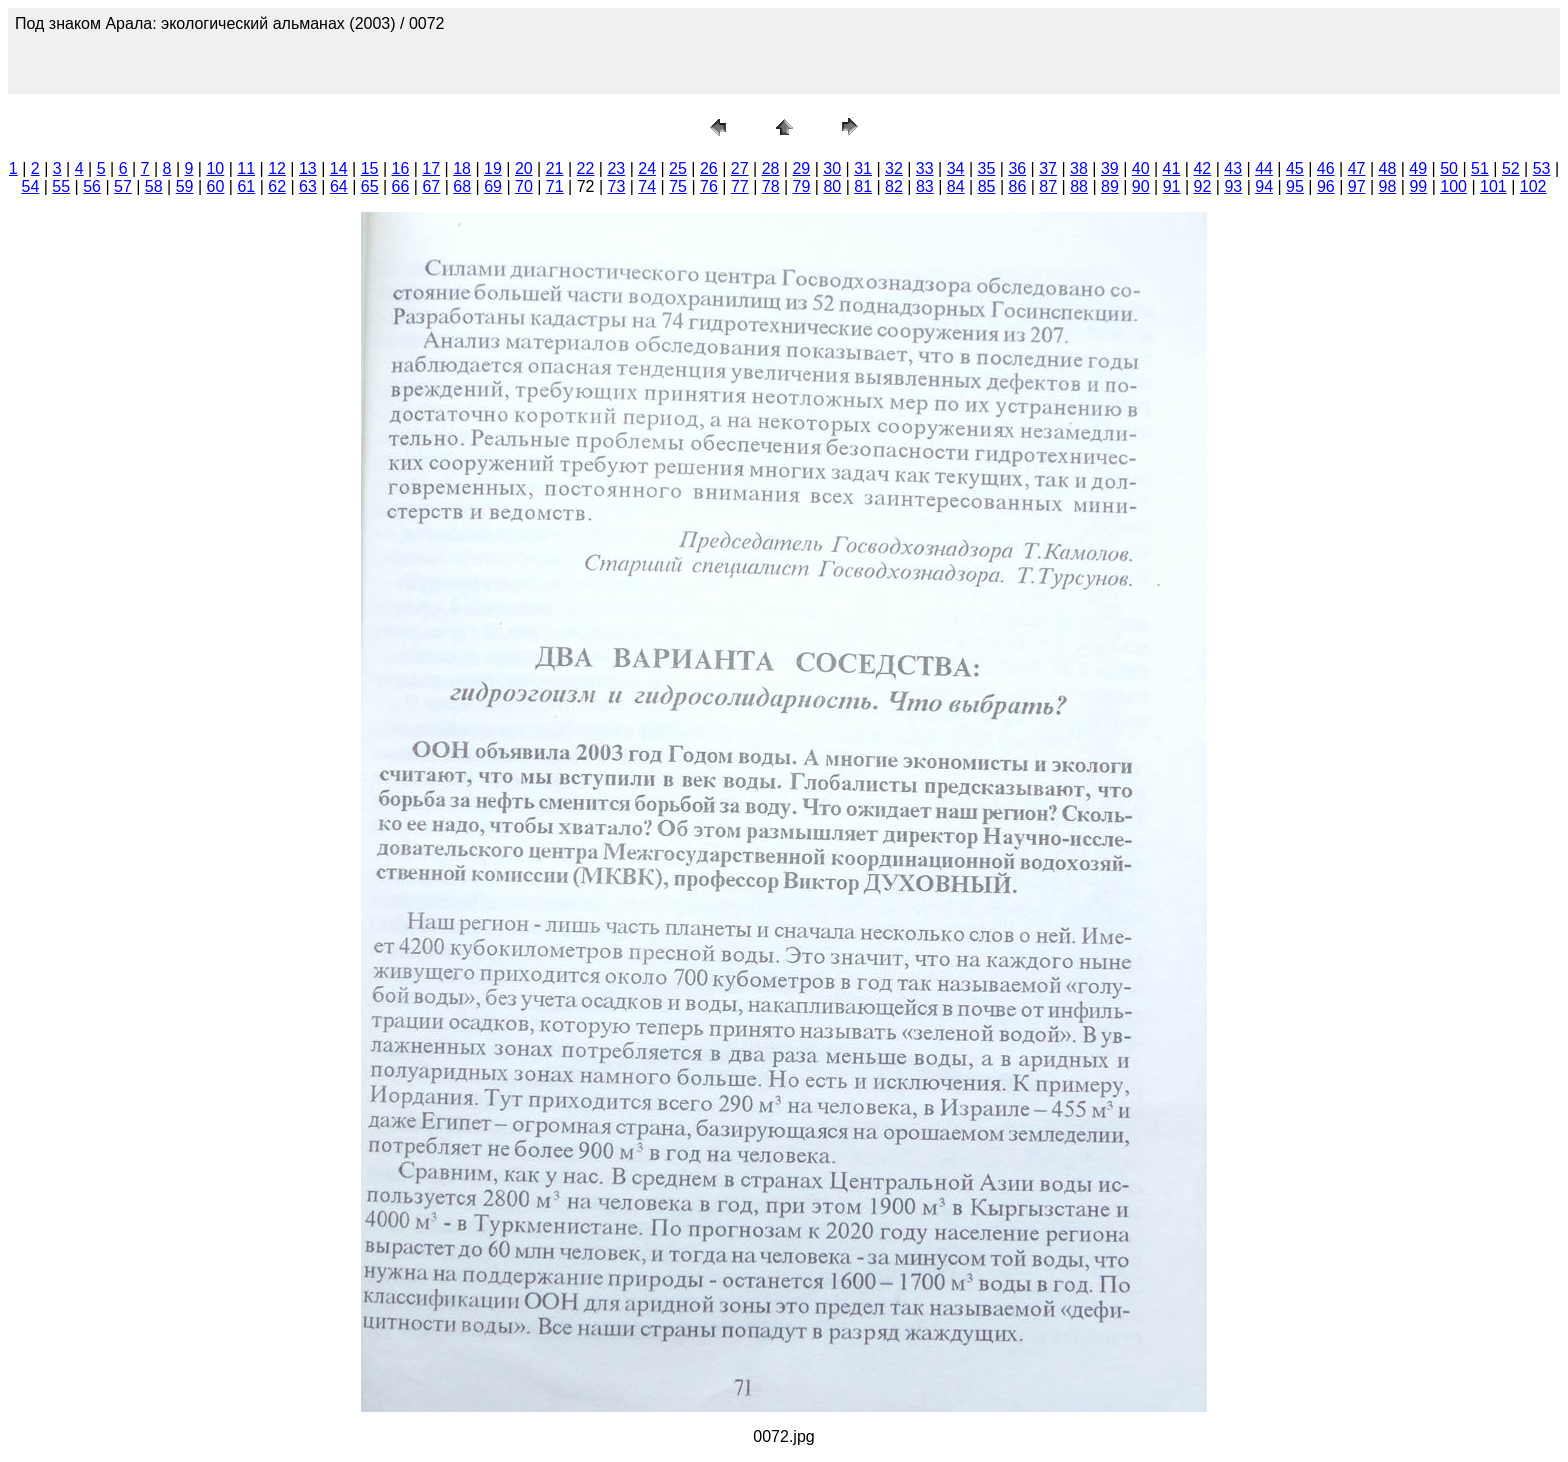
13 (308, 168)
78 (771, 186)
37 (1048, 168)
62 (277, 186)
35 (987, 168)
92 (1203, 186)
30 (832, 168)
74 (647, 186)
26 (709, 168)
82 (894, 186)
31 (863, 168)
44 (1264, 168)
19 (493, 168)
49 (1418, 168)
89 (1110, 186)
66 (401, 186)
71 (555, 186)
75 (678, 186)
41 (1172, 168)
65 (370, 186)
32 (894, 168)
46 (1326, 168)
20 (524, 168)
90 (1141, 186)
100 (1453, 186)
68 (462, 186)
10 (215, 168)
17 (431, 168)
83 (925, 186)
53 (1542, 168)
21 (555, 168)
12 (277, 168)
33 (925, 168)
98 (1388, 186)
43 (1233, 168)
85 (987, 186)
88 (1079, 186)
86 (1017, 186)
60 (216, 186)
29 (801, 168)
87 (1048, 186)
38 (1079, 168)
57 (123, 186)
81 (863, 186)
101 (1493, 186)
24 (647, 168)
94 (1264, 186)
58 (154, 186)
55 (61, 186)
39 (1110, 168)
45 (1295, 168)
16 (401, 168)
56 (92, 186)
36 (1017, 168)
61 (246, 186)
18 (462, 168)
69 (493, 186)
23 (616, 168)
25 (678, 168)
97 (1357, 186)
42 (1202, 168)
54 (30, 186)
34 (956, 168)
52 (1511, 168)
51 (1480, 168)
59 (185, 186)
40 (1141, 168)
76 (709, 186)
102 (1533, 186)
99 (1418, 186)
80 (832, 186)
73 (617, 186)
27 (740, 168)
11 (246, 168)
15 (370, 168)
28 (771, 168)
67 (431, 186)
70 (524, 186)
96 (1326, 186)
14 (339, 168)
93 (1233, 186)
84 (956, 186)
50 (1449, 168)
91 (1172, 186)
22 (586, 168)
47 (1357, 168)
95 (1295, 186)
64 (339, 186)
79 (802, 186)
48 (1388, 168)
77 (740, 186)
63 (308, 186)
